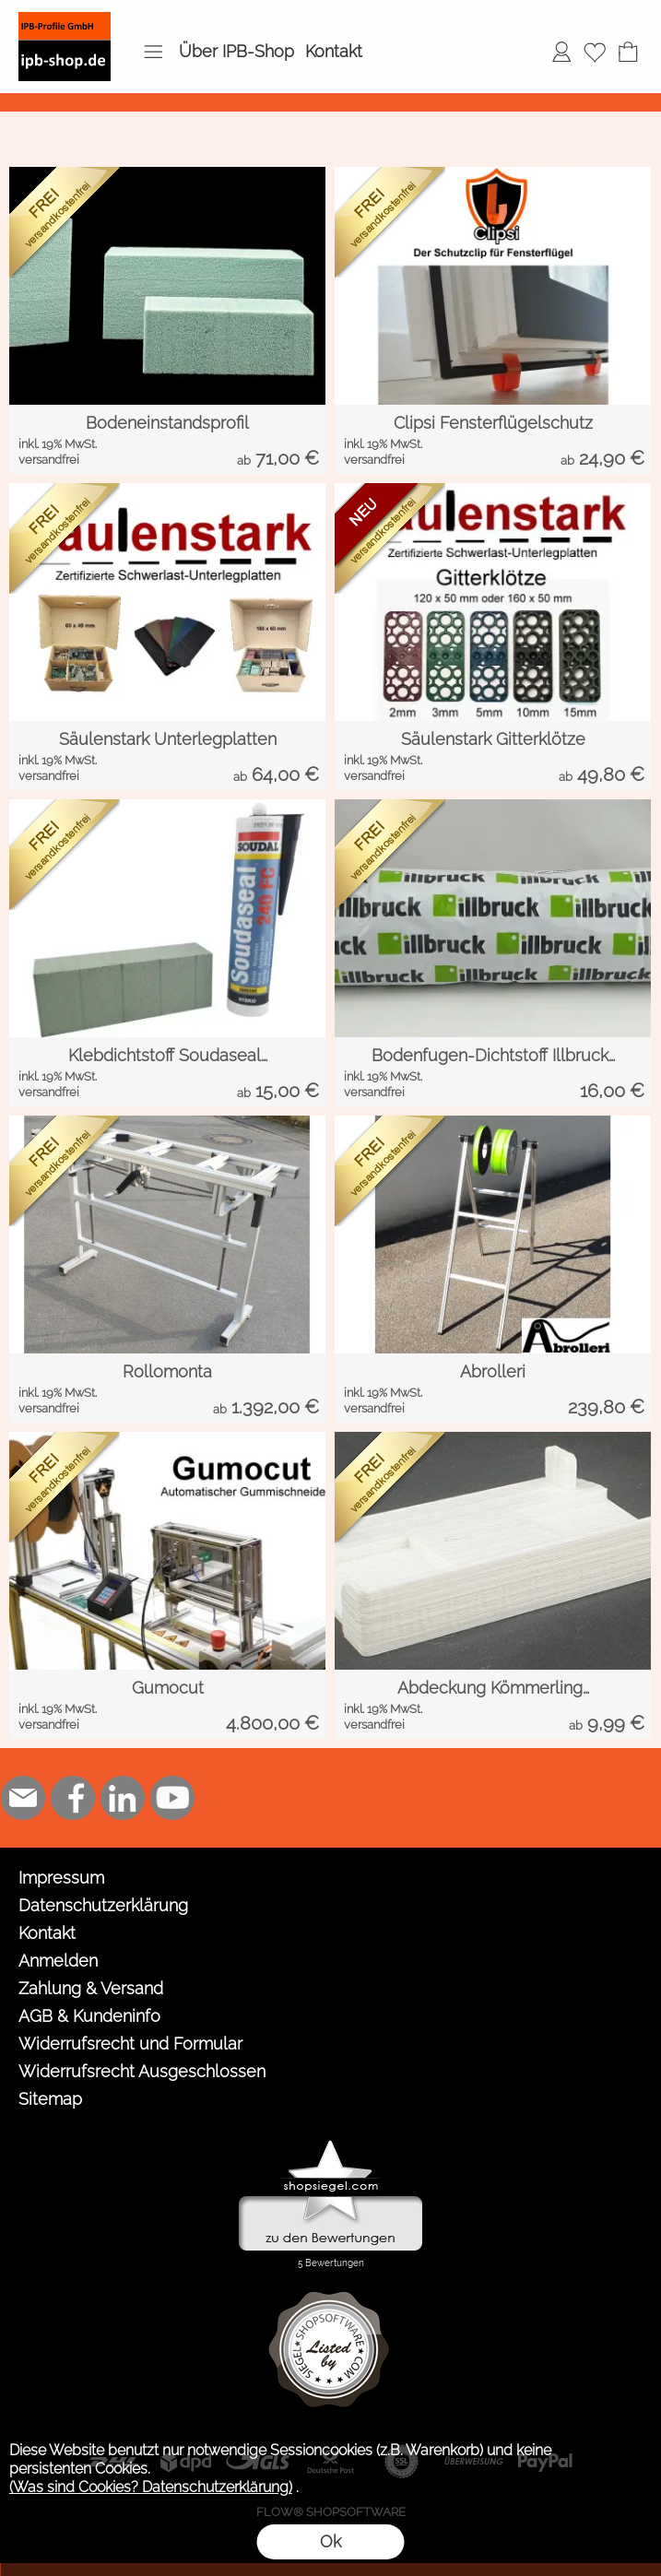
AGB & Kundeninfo (89, 2016)
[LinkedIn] (123, 1798)
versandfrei (48, 460)
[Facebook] (73, 1798)
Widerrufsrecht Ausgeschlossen (142, 2071)
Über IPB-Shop (236, 51)
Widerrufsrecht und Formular (130, 2043)
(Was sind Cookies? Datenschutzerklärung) (150, 2487)
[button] (153, 52)
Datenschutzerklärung (103, 1905)
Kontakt (333, 51)
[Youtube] (172, 1798)
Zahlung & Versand (90, 1988)
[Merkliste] (595, 52)
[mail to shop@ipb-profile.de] (23, 1798)
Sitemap (50, 2099)
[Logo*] (64, 19)
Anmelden (58, 1960)
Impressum (61, 1877)
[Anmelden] (561, 52)
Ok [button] (330, 2541)
